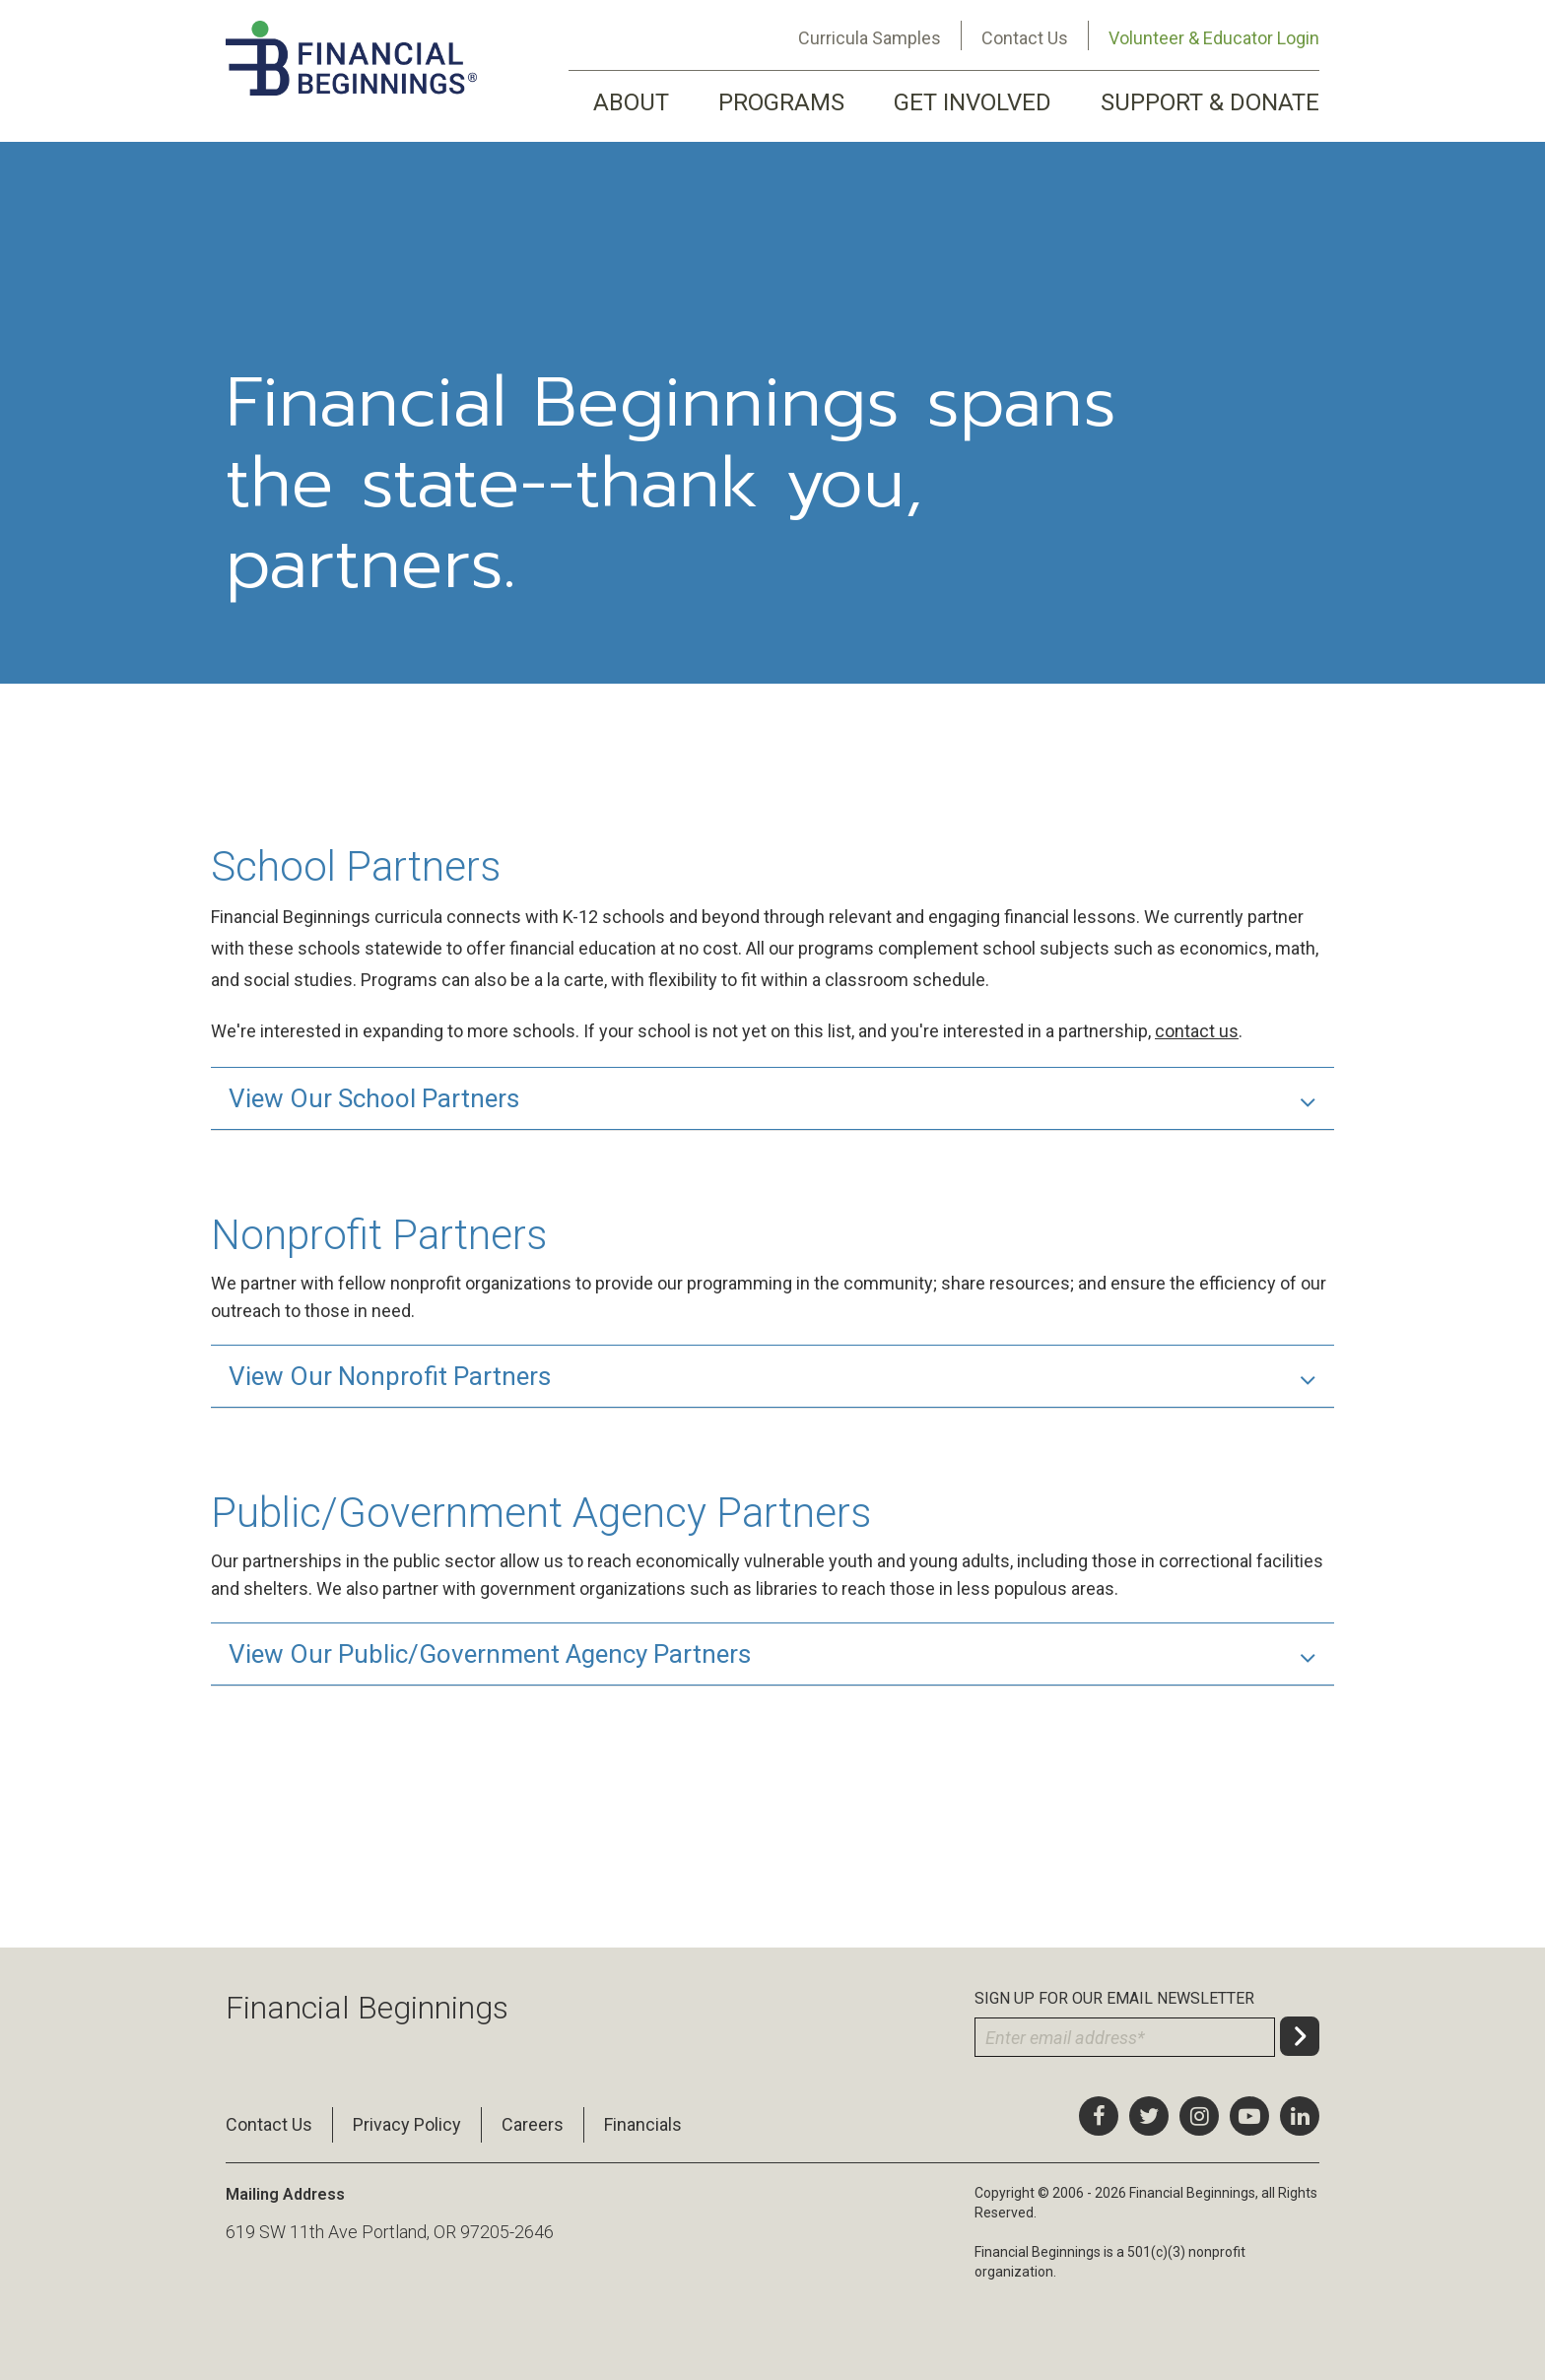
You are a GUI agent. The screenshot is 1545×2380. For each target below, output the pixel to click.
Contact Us (1024, 38)
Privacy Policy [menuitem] (407, 2124)
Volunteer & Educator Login (1213, 38)
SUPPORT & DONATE (1210, 102)
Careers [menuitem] (533, 2124)
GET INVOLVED (972, 102)
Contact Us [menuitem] (269, 2124)
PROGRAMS (781, 102)
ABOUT (631, 102)
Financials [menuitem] (643, 2124)
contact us (1197, 1031)
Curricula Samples (869, 38)
